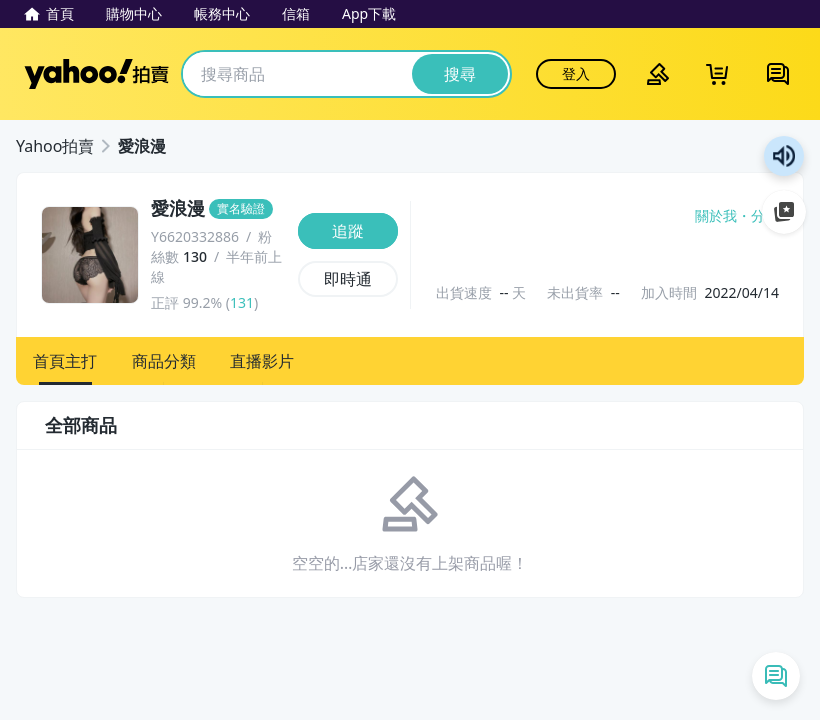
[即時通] (348, 279)
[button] (65, 361)
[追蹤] (348, 231)
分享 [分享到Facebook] (765, 216)
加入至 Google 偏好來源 (784, 212)
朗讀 (784, 156)
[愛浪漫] (218, 209)
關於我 (716, 216)
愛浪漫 (142, 146)
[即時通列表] (776, 676)
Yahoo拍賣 (96, 74)
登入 (576, 73)
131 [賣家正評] (242, 302)
